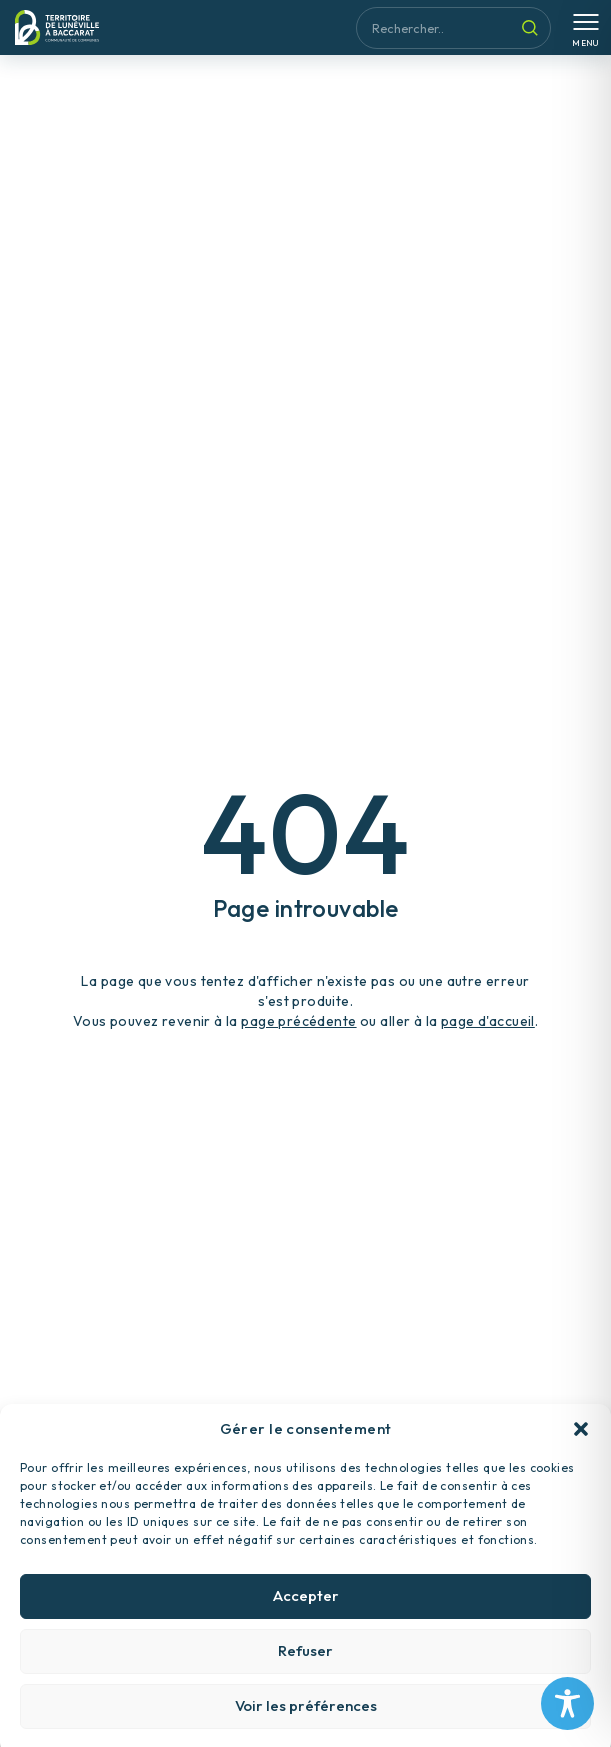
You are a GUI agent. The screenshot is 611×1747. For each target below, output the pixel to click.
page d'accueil (488, 1021)
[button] (581, 1447)
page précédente (298, 1021)
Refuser (305, 1669)
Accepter (306, 1614)
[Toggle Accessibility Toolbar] (567, 1703)
